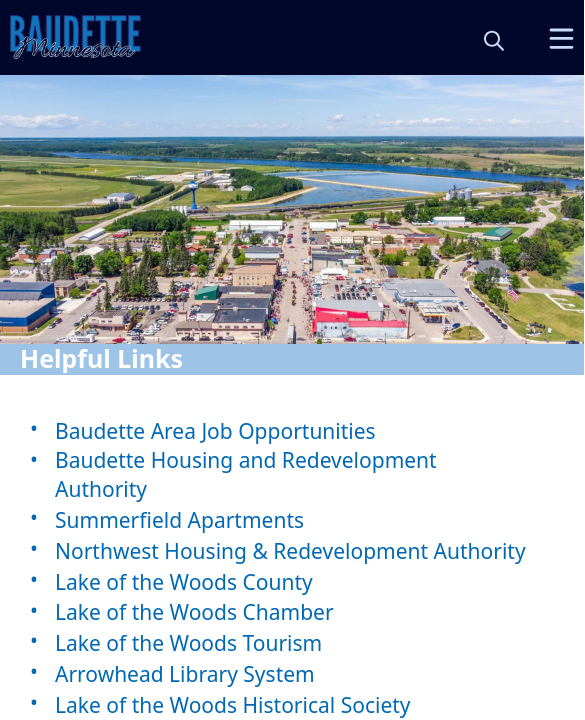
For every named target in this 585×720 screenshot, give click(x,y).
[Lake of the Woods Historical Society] (292, 704)
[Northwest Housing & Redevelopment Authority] (292, 550)
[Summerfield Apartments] (292, 519)
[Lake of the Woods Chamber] (292, 612)
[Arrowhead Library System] (292, 673)
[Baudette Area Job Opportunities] (292, 430)
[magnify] (494, 40)
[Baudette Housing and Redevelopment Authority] (292, 475)
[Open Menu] (561, 38)
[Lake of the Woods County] (292, 581)
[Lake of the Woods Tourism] (292, 642)
